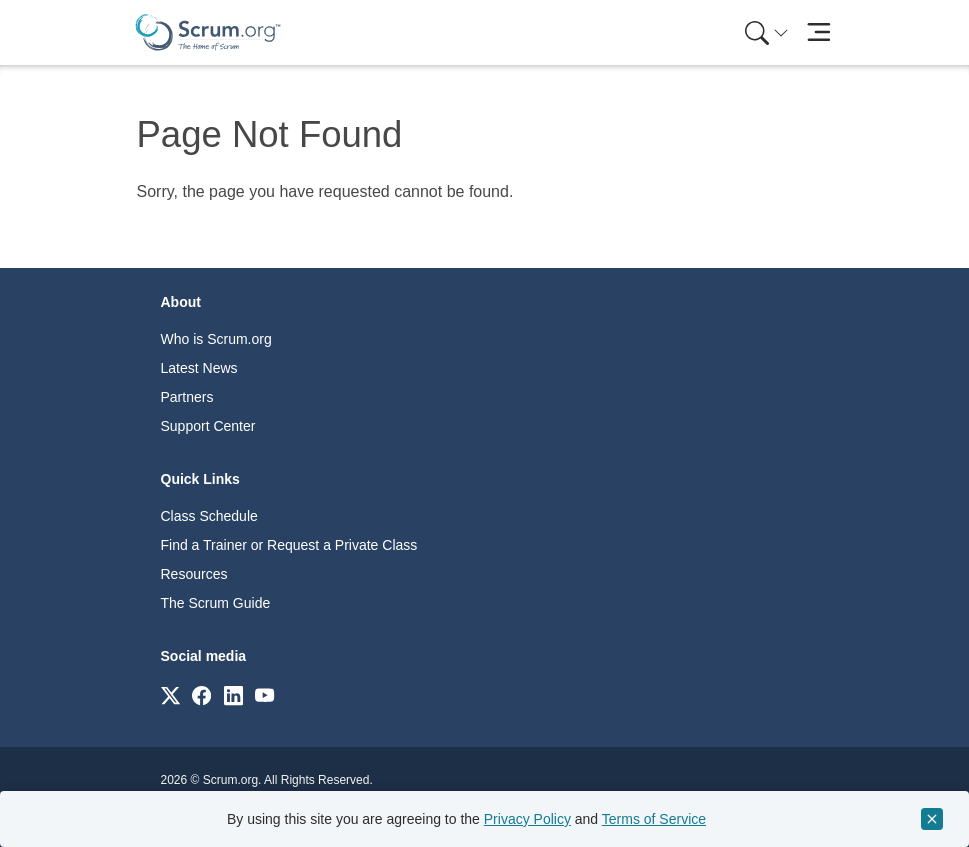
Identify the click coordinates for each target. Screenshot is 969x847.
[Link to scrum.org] (170, 694)
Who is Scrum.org (216, 339)
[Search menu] (767, 32)
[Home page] (208, 32)
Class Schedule (209, 516)
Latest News (199, 368)
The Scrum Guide (216, 603)
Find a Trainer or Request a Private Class (289, 545)
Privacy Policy (527, 819)
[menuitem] (765, 32)
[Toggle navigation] (819, 32)
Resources (194, 574)
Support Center (208, 426)
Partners (187, 397)
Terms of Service (654, 819)
